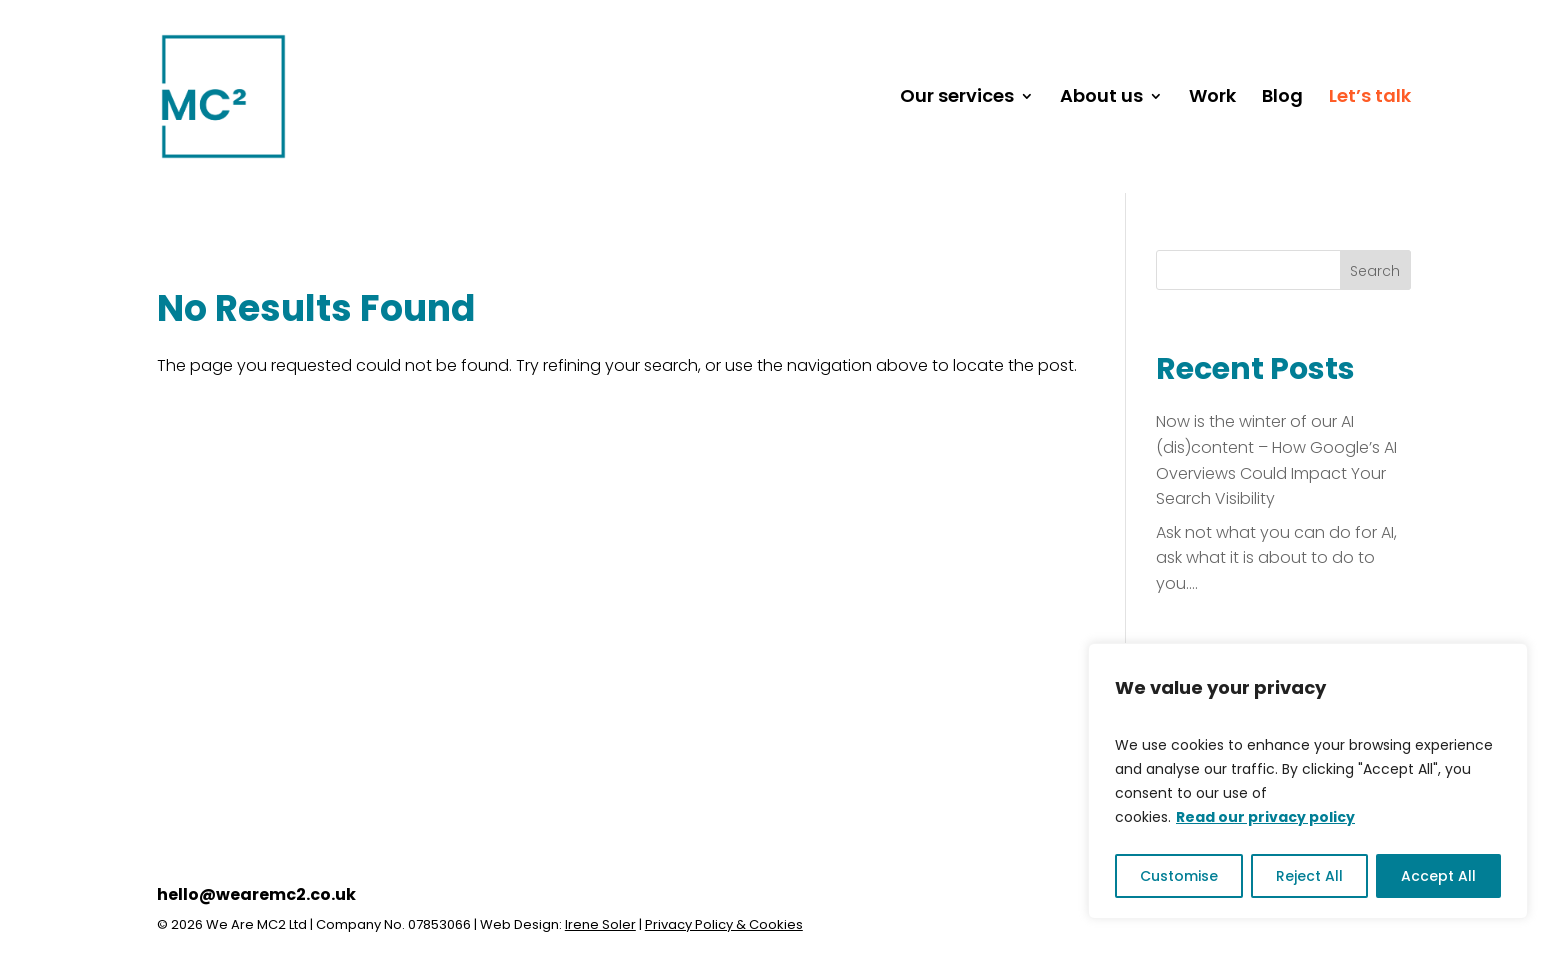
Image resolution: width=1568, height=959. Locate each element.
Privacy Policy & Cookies (724, 924)
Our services (957, 98)
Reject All (1309, 876)
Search (1375, 271)
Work (1212, 98)
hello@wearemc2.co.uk (256, 894)
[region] (1308, 781)
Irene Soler (600, 924)
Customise (1179, 876)
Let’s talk (1370, 98)
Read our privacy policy (1265, 817)
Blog (1282, 98)
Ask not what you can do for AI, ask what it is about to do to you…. (1276, 558)
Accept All (1438, 876)
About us (1101, 98)
